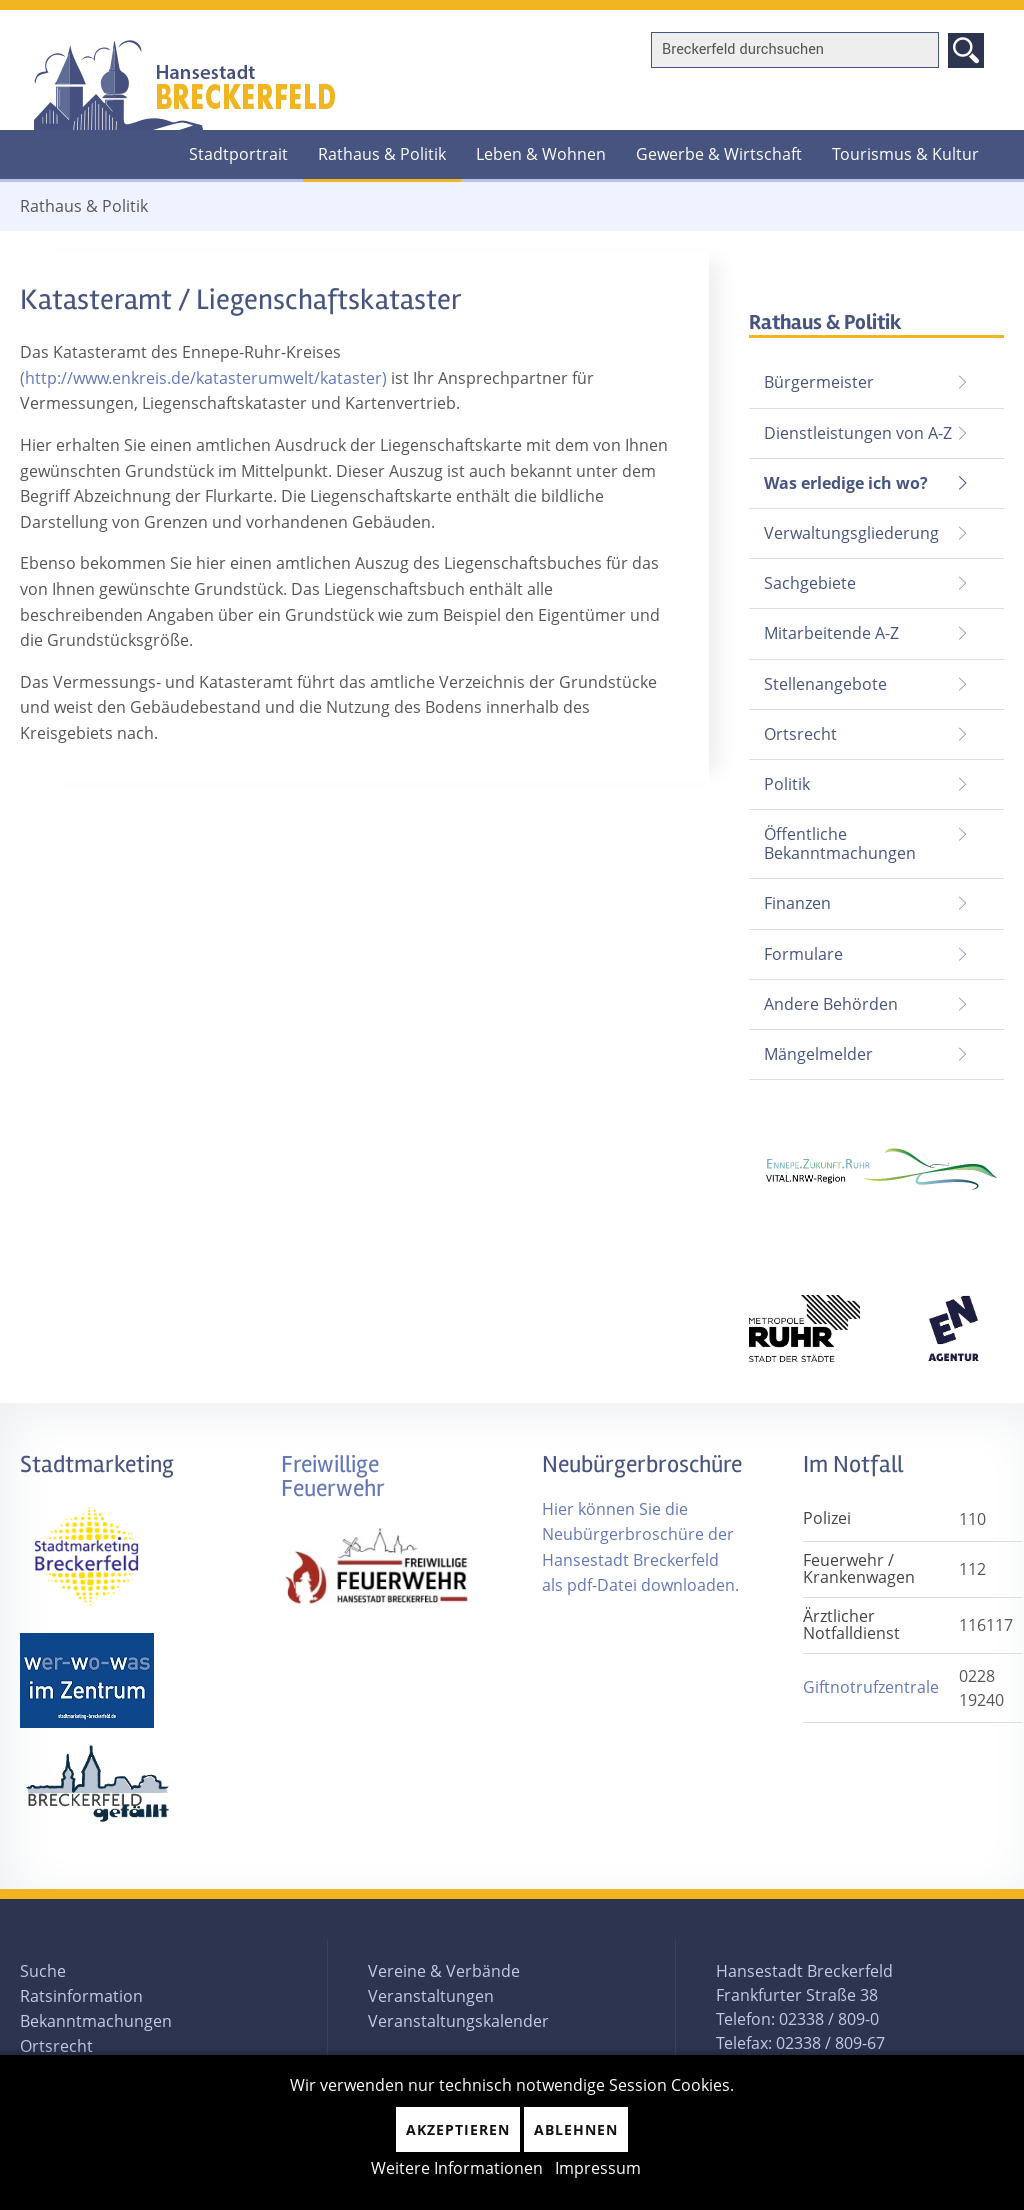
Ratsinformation (81, 1996)
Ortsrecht (800, 734)
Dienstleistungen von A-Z (858, 433)
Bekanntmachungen (96, 2021)
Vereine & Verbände (444, 1971)
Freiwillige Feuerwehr (333, 1476)
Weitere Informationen (457, 2168)
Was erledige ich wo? (846, 483)
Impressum (598, 2168)
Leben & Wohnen (541, 154)
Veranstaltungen (431, 1996)
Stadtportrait (238, 154)
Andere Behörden (831, 1004)
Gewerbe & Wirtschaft (719, 154)
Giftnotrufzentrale (871, 1687)
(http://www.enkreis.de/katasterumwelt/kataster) (205, 378)
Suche (43, 1971)
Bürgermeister (819, 382)
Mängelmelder (818, 1054)
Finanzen (797, 903)
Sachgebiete (810, 583)
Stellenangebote (825, 684)
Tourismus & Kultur (905, 154)
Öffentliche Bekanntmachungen (840, 843)
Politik (787, 784)
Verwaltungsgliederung (851, 533)
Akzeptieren (458, 2129)
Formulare (803, 954)
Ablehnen (576, 2129)
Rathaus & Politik (374, 147)
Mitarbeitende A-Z (831, 633)
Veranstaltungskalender (458, 2021)
